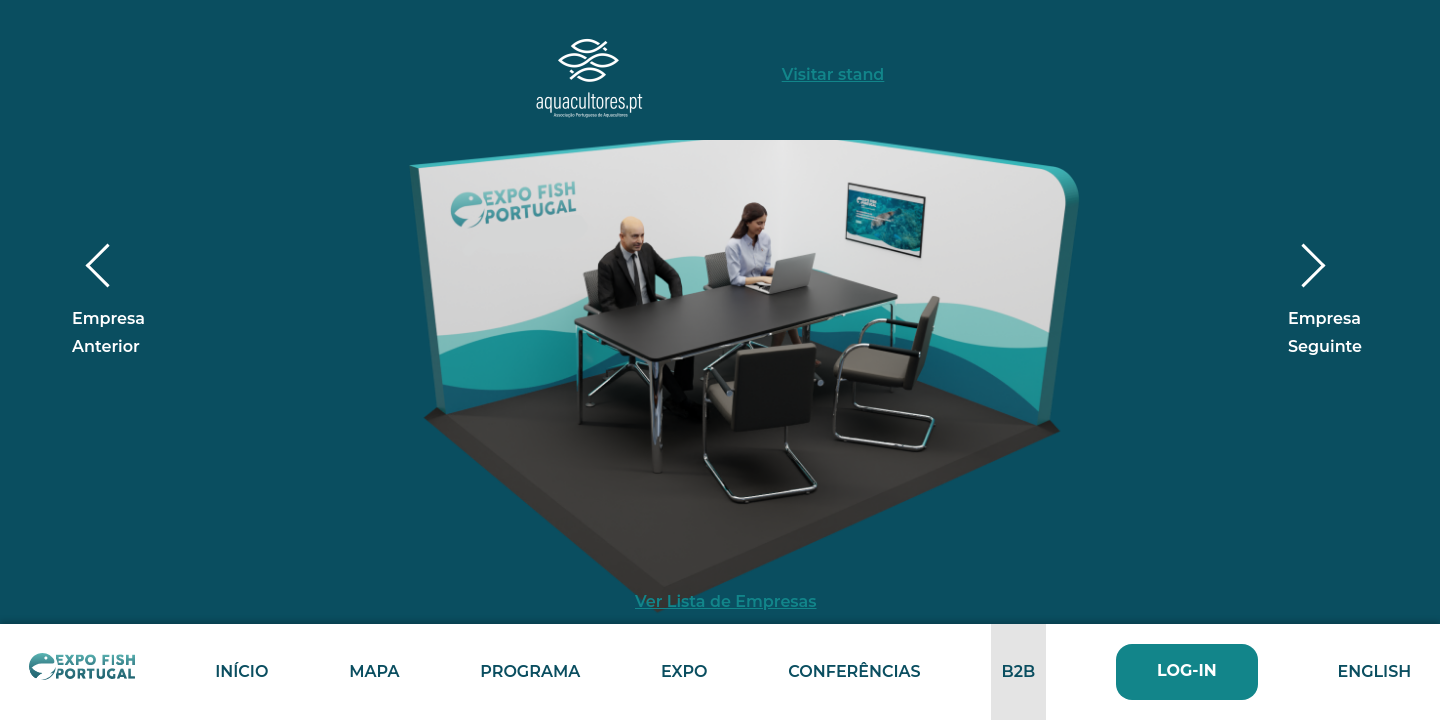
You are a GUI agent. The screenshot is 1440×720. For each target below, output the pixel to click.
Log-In (1187, 670)
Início (241, 671)
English (1374, 671)
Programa (530, 671)
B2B (1018, 671)
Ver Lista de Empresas (726, 601)
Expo (684, 671)
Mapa (374, 671)
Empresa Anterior (108, 303)
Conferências (854, 671)
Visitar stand (833, 74)
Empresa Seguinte (1325, 303)
